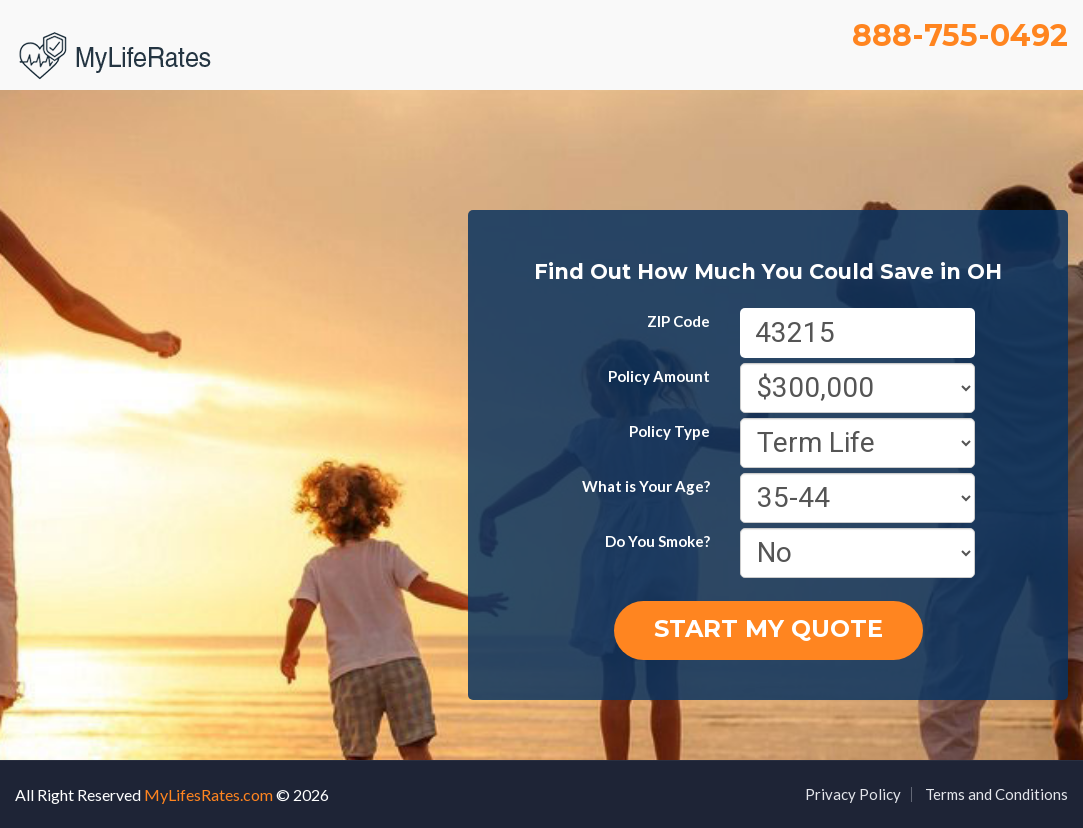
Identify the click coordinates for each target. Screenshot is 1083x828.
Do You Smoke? (657, 541)
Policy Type (669, 431)
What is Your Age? (646, 486)
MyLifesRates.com (208, 794)
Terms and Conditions (996, 794)
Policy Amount (659, 376)
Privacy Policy (853, 794)
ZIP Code (678, 321)
